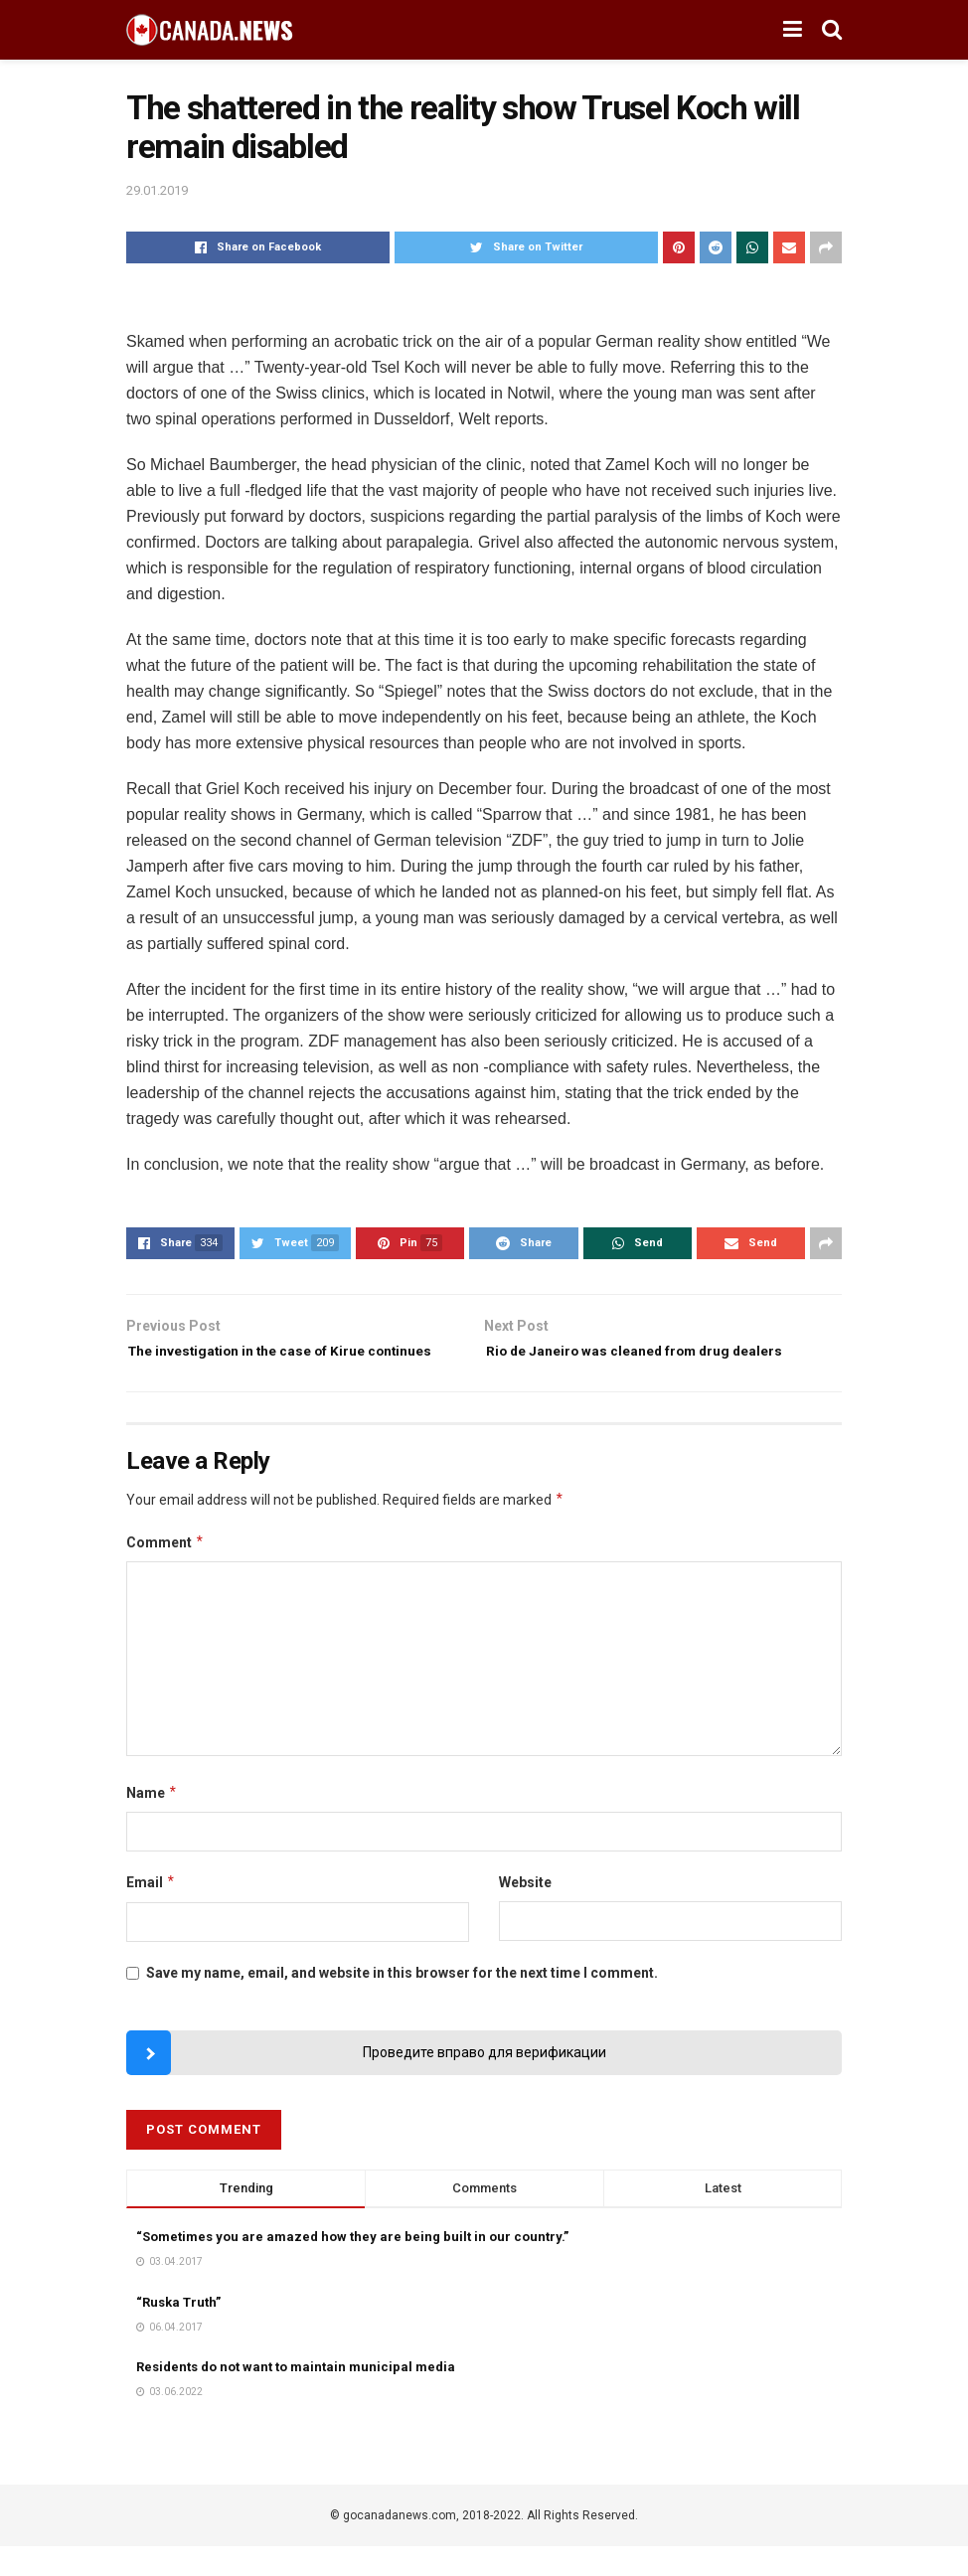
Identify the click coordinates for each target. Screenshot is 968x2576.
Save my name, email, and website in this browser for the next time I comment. (402, 2003)
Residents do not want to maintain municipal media (295, 2396)
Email (151, 1913)
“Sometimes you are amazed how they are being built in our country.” (352, 2266)
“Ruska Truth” (178, 2332)
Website (525, 1913)
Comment (165, 1572)
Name (152, 1823)
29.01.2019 (157, 190)
